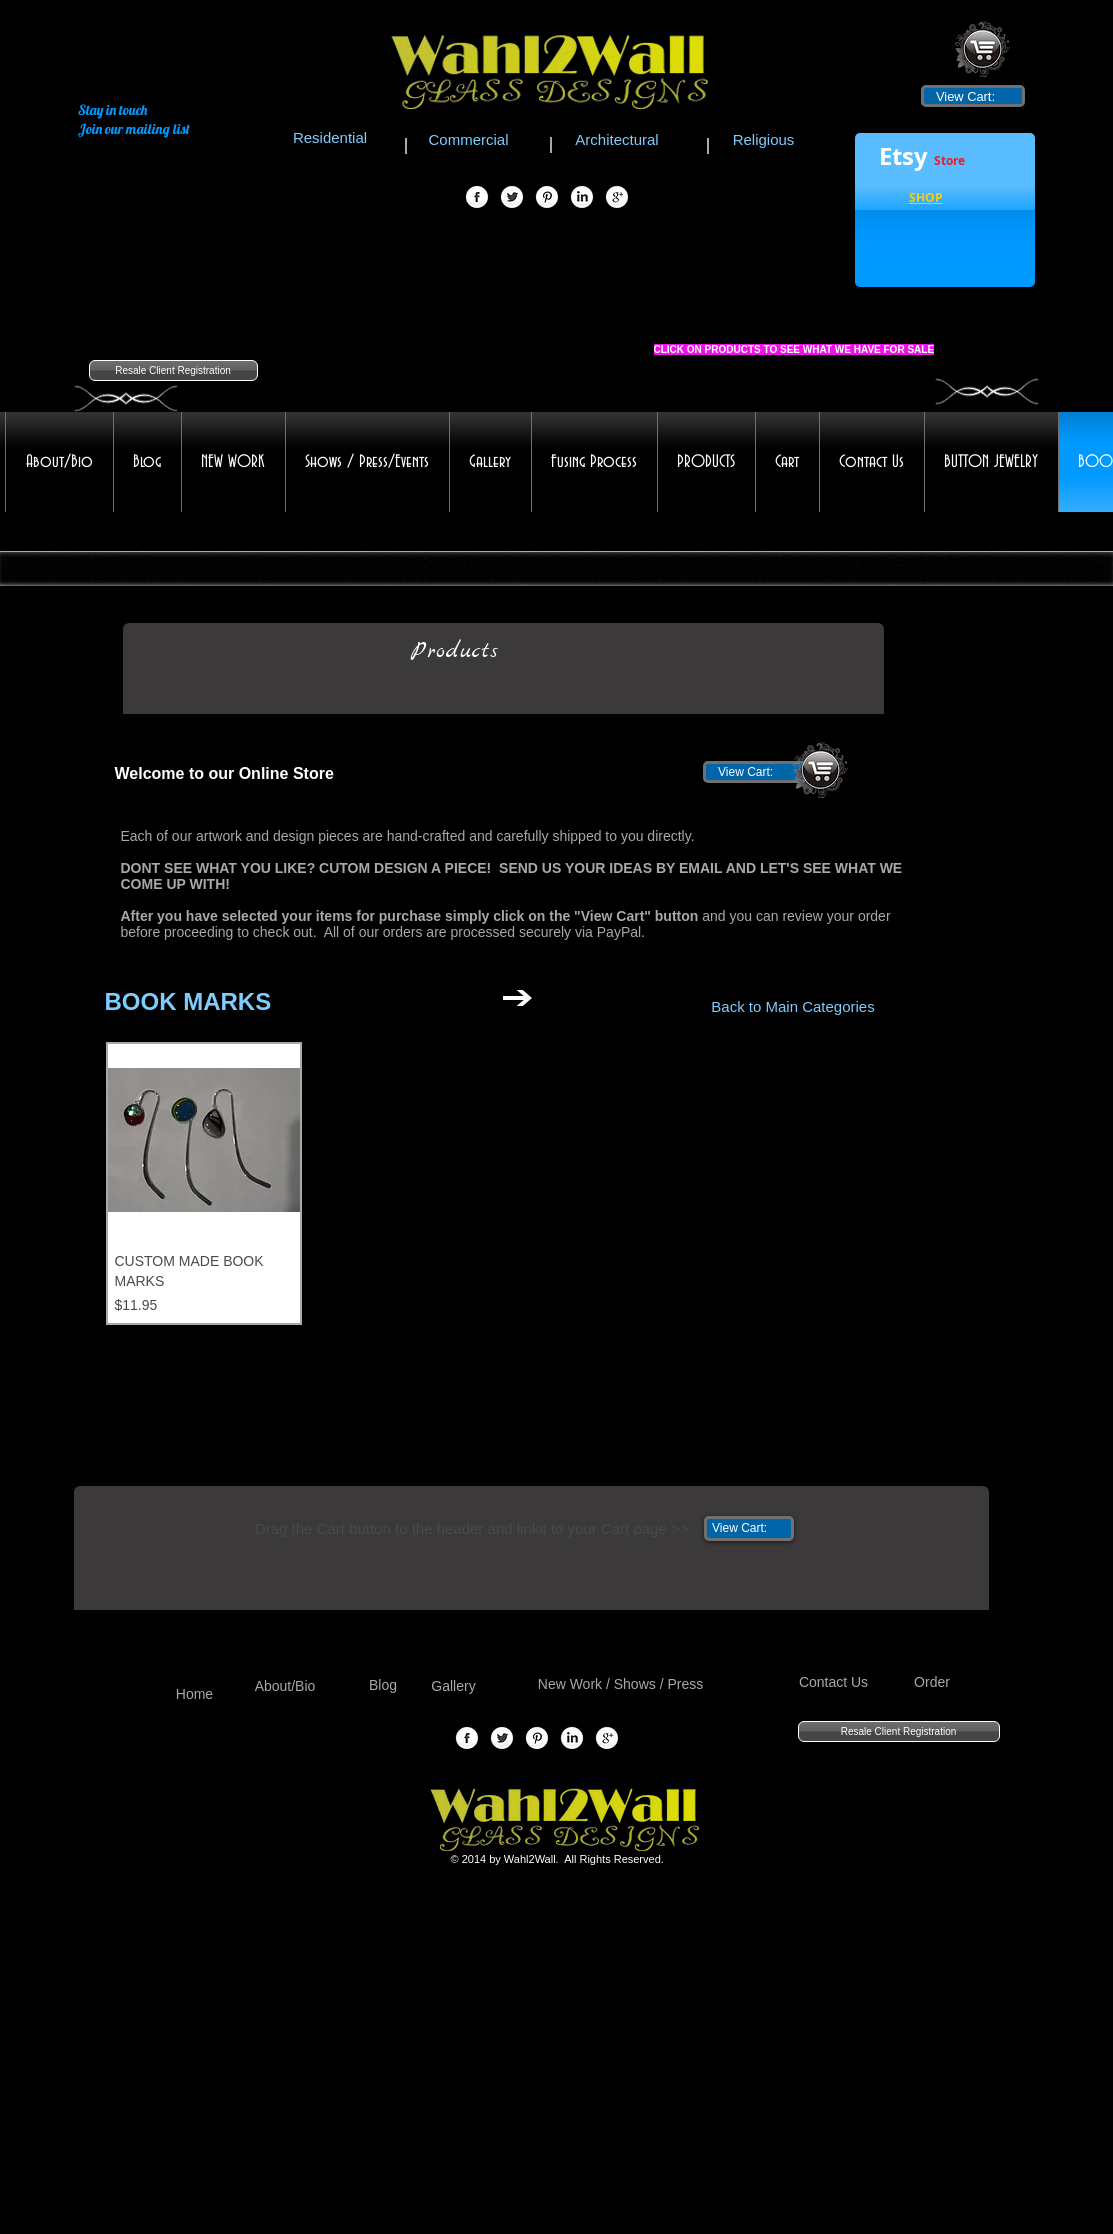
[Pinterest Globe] (547, 198)
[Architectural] (617, 139)
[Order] (932, 1682)
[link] (972, 96)
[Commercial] (469, 139)
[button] (925, 200)
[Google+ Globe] (617, 198)
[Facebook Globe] (477, 198)
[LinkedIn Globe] (582, 198)
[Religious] (764, 139)
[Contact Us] (834, 1682)
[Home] (195, 1694)
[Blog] (383, 1685)
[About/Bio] (285, 1686)
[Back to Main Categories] (793, 1006)
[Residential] (330, 137)
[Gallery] (454, 1686)
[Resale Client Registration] (173, 370)
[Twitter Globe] (512, 198)
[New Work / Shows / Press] (621, 1684)
